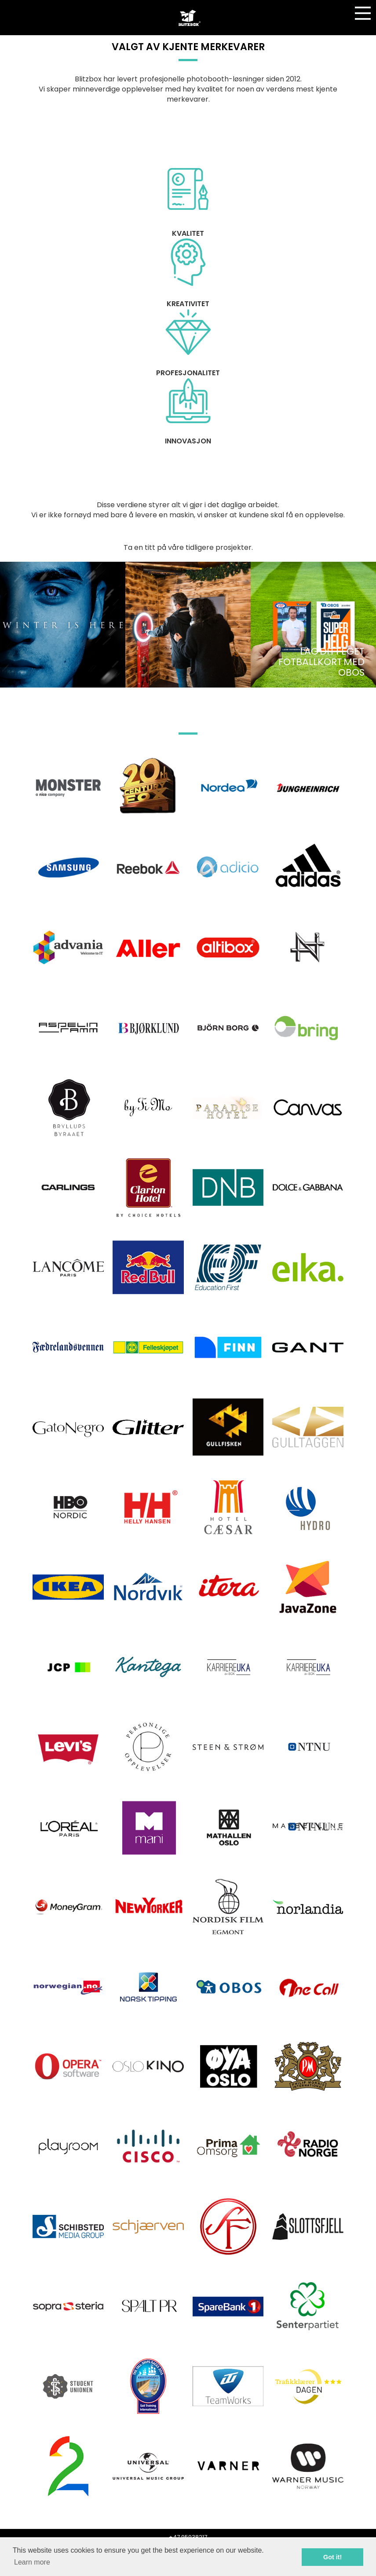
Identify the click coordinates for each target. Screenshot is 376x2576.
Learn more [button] (32, 2562)
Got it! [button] (332, 2557)
